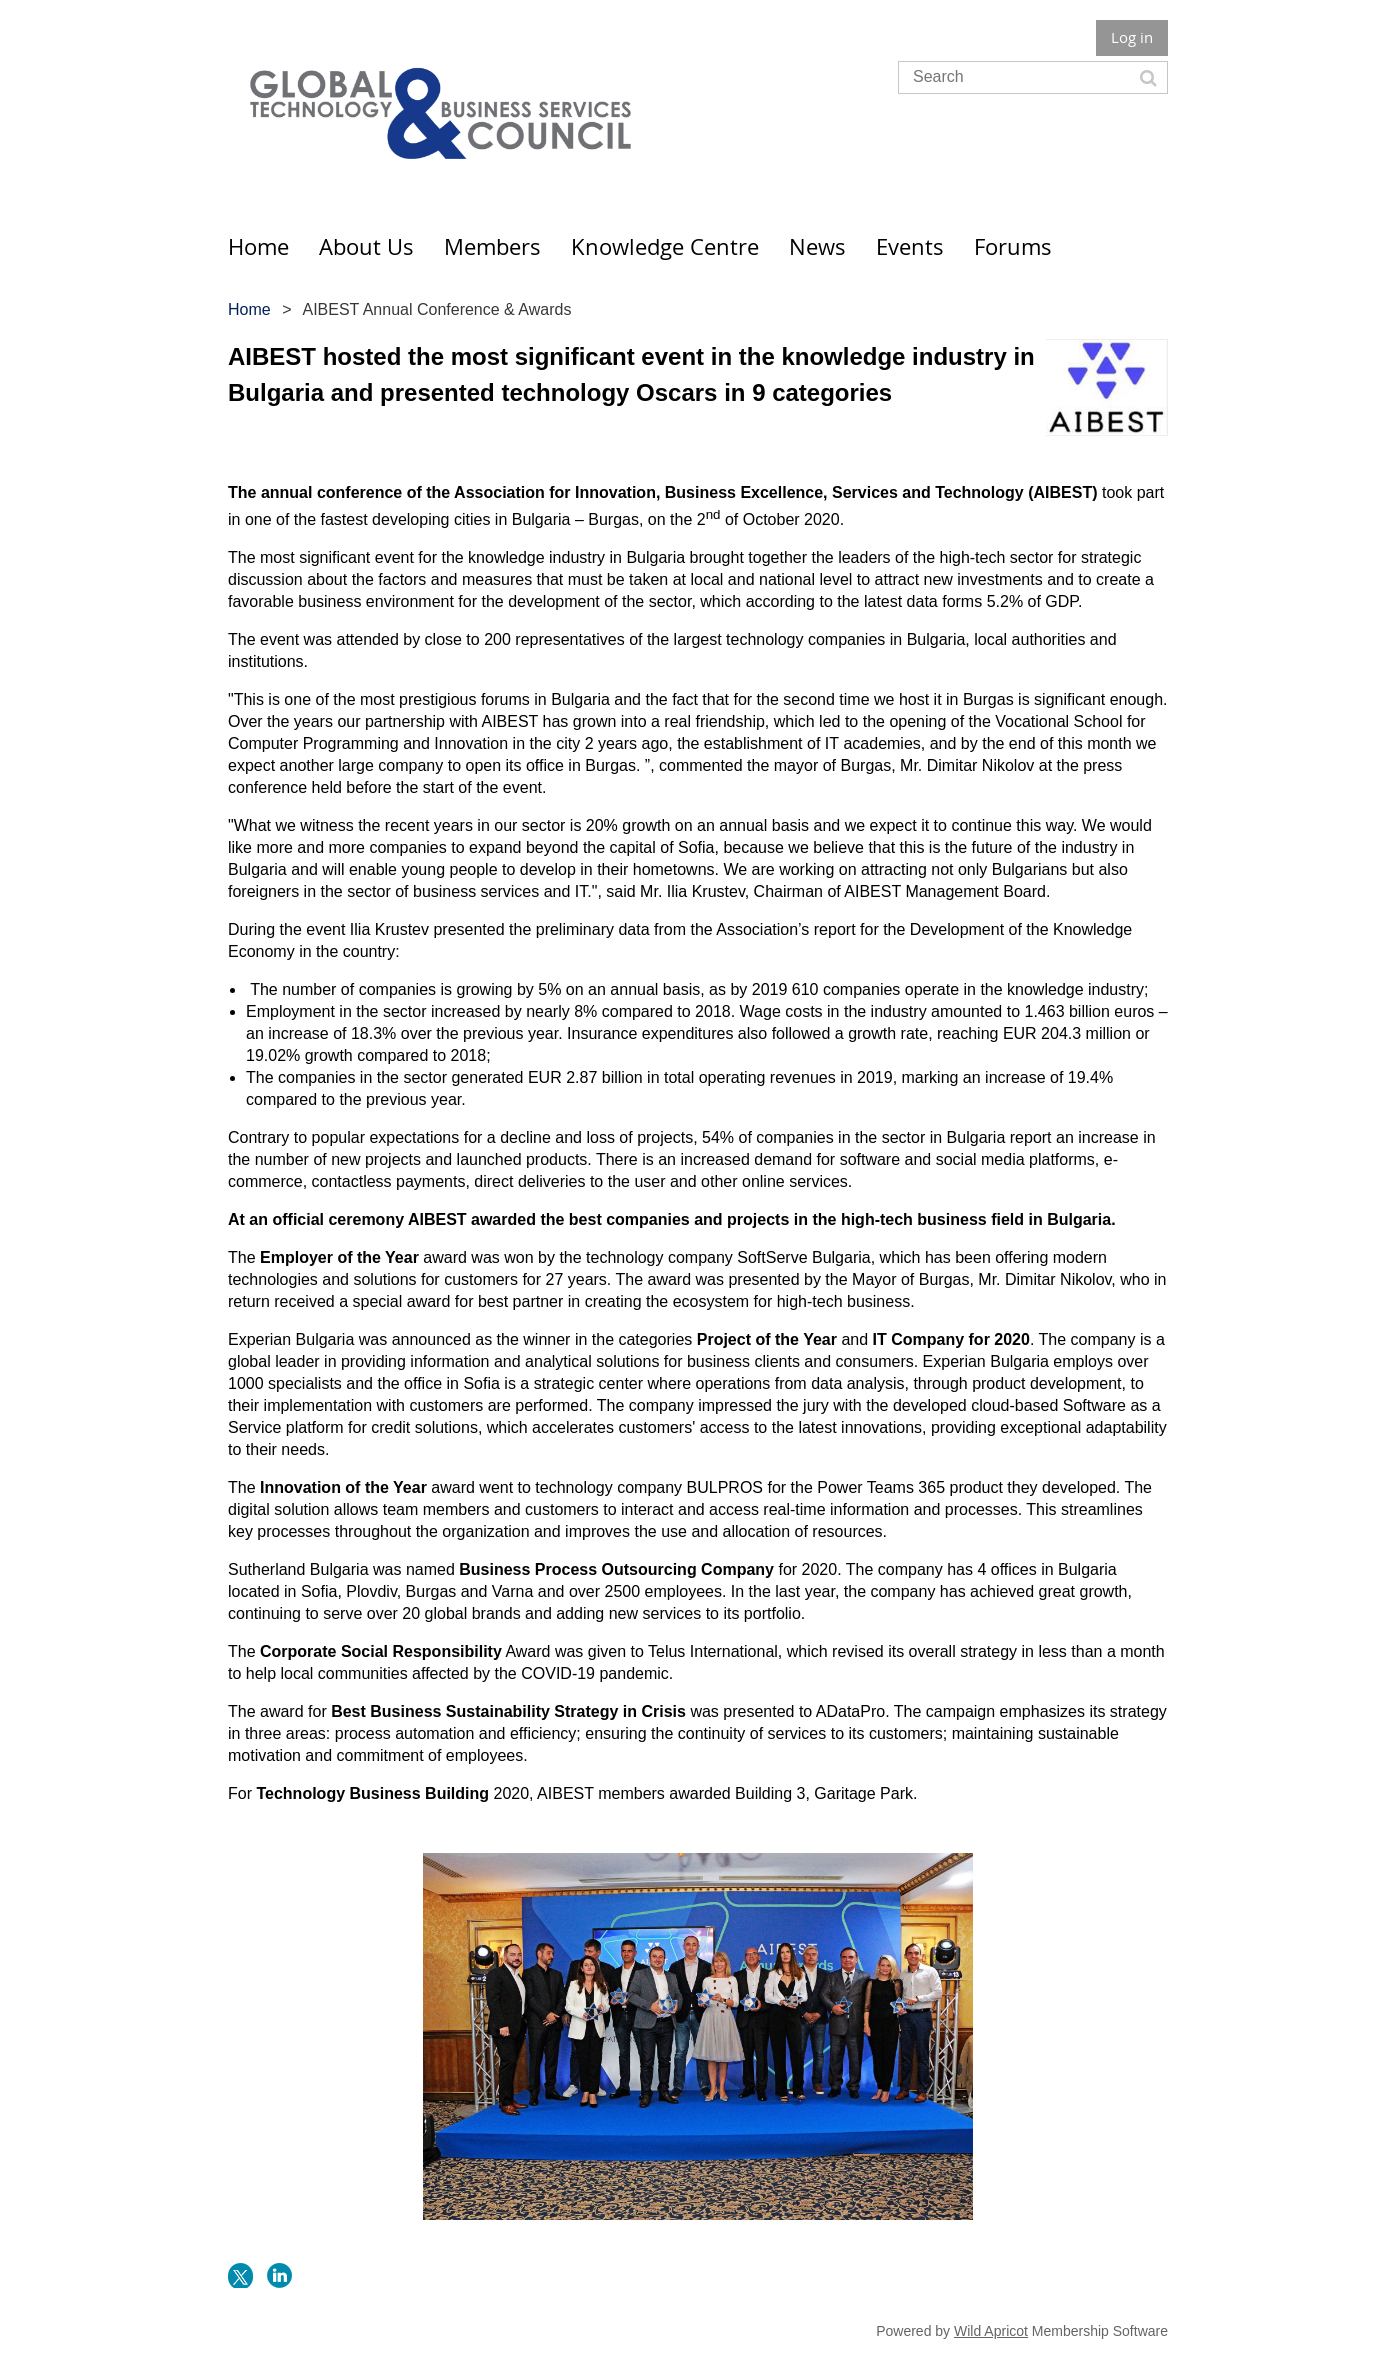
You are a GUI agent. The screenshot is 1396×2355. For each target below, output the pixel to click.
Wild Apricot (991, 2331)
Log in (1132, 37)
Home (249, 309)
